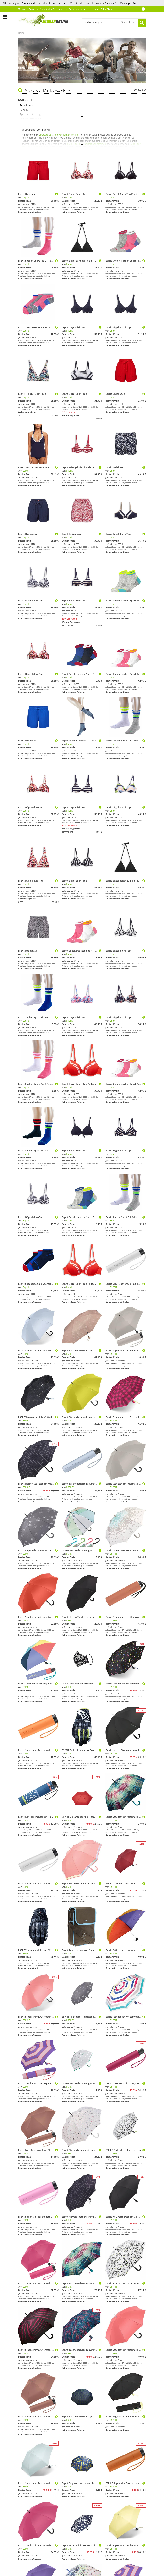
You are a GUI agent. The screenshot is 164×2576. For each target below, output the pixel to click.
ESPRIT (26, 470)
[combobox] (100, 22)
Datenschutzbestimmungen (118, 3)
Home (21, 32)
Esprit (26, 197)
